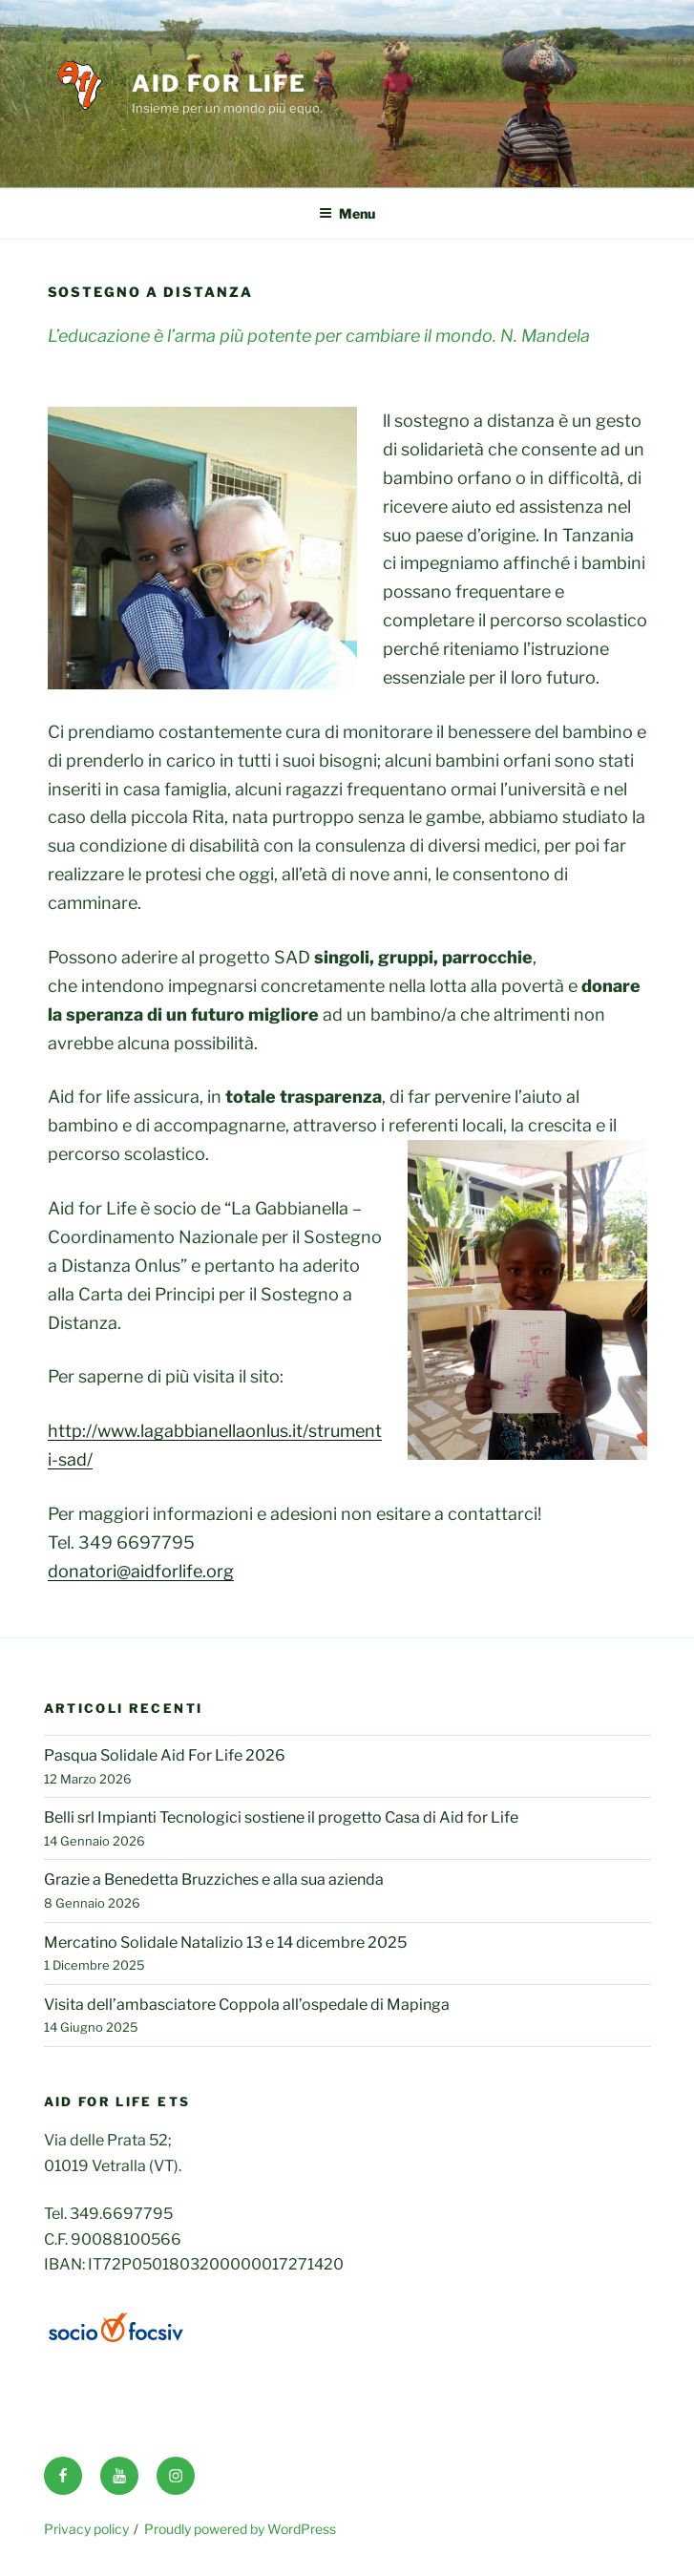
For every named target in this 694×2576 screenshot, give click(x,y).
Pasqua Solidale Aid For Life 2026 (164, 1755)
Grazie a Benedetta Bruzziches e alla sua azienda (214, 1879)
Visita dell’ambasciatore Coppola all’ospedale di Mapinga (247, 2004)
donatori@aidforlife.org (141, 1571)
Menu (347, 213)
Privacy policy (86, 2529)
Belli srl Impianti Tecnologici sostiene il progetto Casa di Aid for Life (281, 1817)
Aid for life (219, 83)
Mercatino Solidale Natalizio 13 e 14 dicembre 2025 (225, 1942)
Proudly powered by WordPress (240, 2529)
